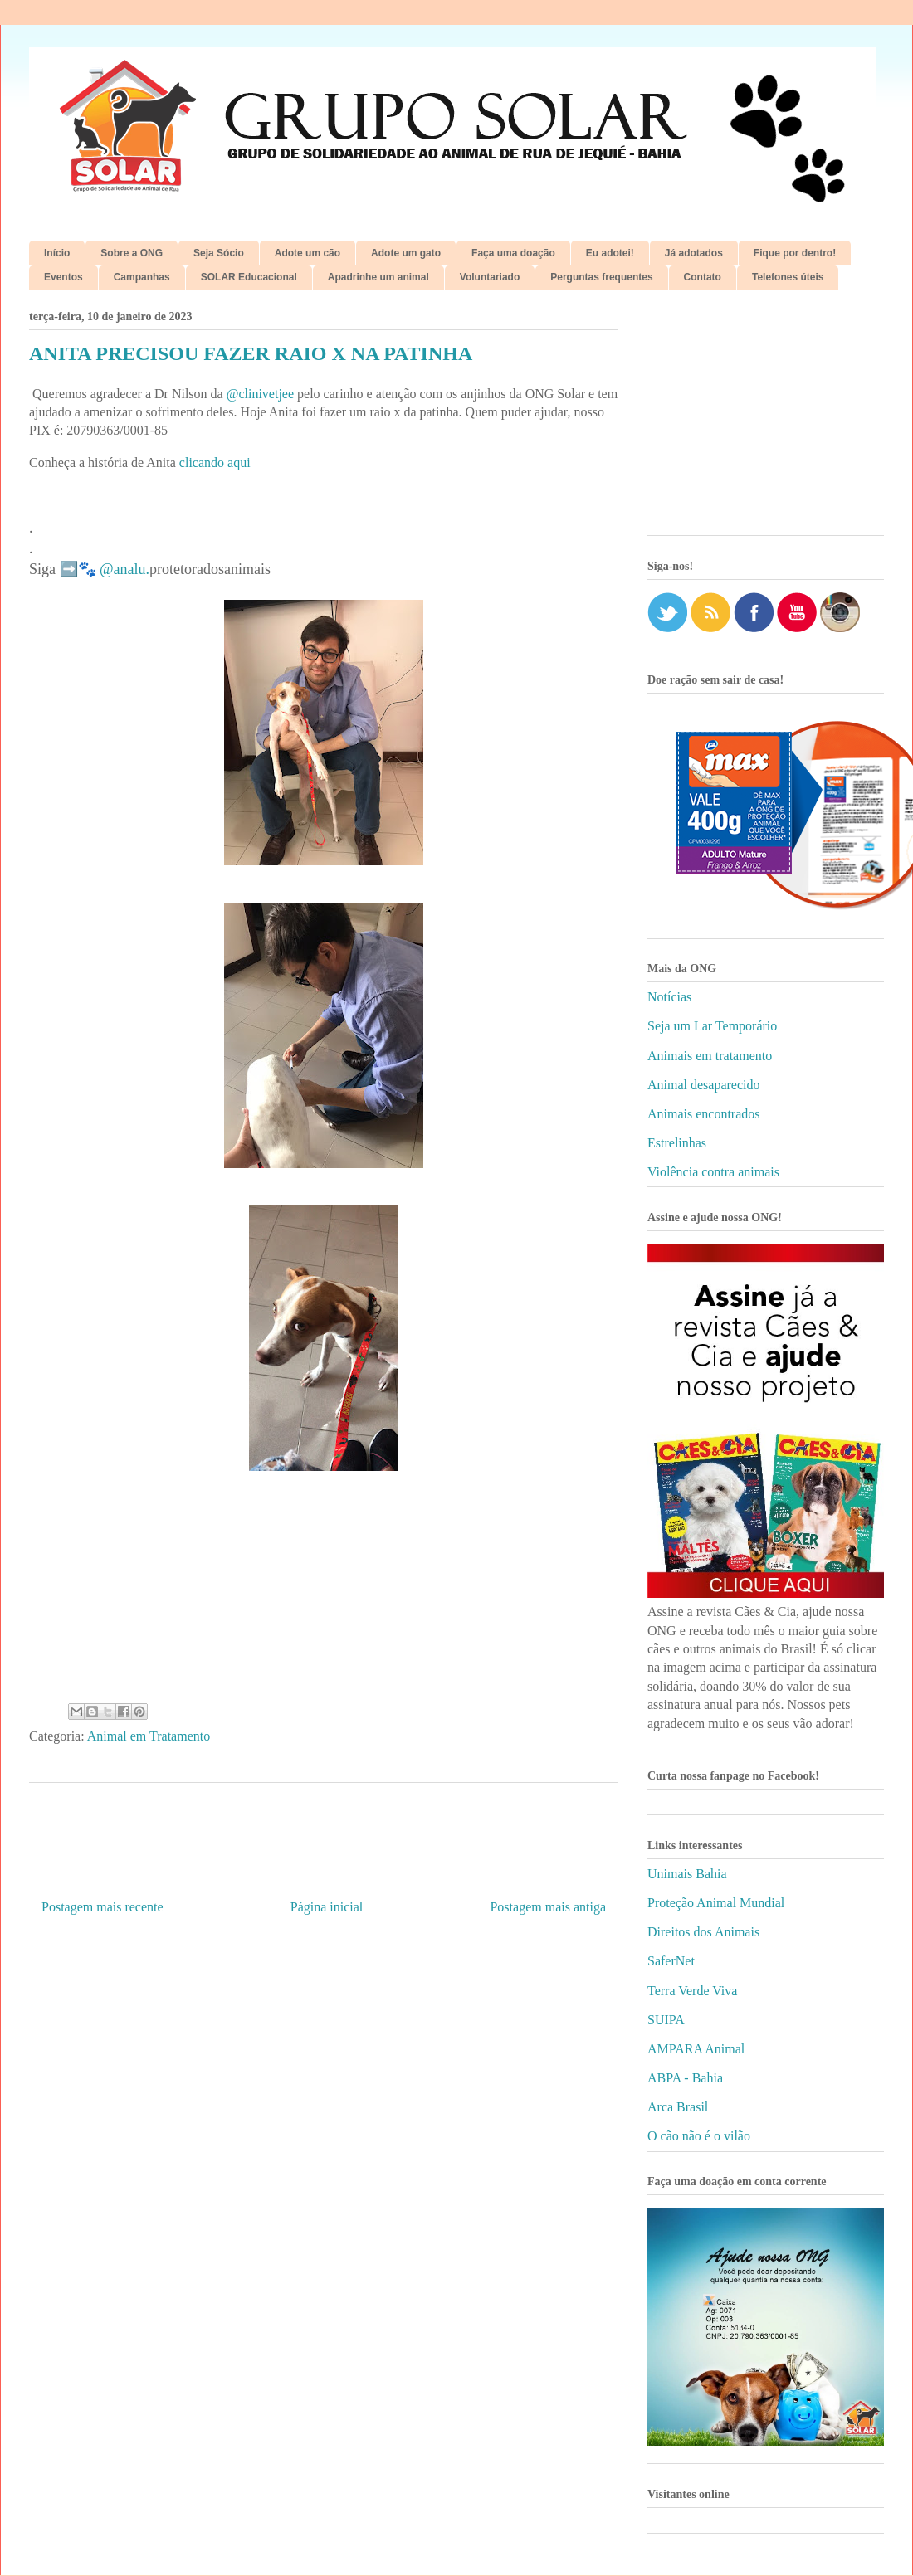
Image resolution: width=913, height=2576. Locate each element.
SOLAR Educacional (249, 277)
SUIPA (666, 2020)
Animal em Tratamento (148, 1736)
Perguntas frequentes (601, 277)
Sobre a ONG (131, 253)
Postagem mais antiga (548, 1907)
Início (57, 253)
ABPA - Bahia (685, 2078)
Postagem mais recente (103, 1907)
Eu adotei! (610, 253)
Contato (702, 277)
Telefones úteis (787, 277)
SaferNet (671, 1961)
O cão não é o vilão (698, 2136)
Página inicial (327, 1907)
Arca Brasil (677, 2107)
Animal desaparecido (703, 1085)
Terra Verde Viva (692, 1991)
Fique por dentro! (795, 253)
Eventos (63, 277)
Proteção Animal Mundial (715, 1903)
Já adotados (694, 253)
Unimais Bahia (687, 1874)
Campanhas (142, 277)
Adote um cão (307, 253)
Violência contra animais (713, 1172)
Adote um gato (406, 253)
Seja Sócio (218, 253)
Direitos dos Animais (703, 1932)
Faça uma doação (513, 253)
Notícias (669, 997)
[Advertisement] (765, 419)
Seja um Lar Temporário (712, 1026)
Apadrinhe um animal (378, 277)
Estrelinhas (676, 1143)
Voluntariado (490, 277)
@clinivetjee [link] (260, 394)
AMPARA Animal (696, 2049)
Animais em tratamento (709, 1056)
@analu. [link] (124, 569)
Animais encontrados (703, 1114)
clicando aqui (215, 462)
